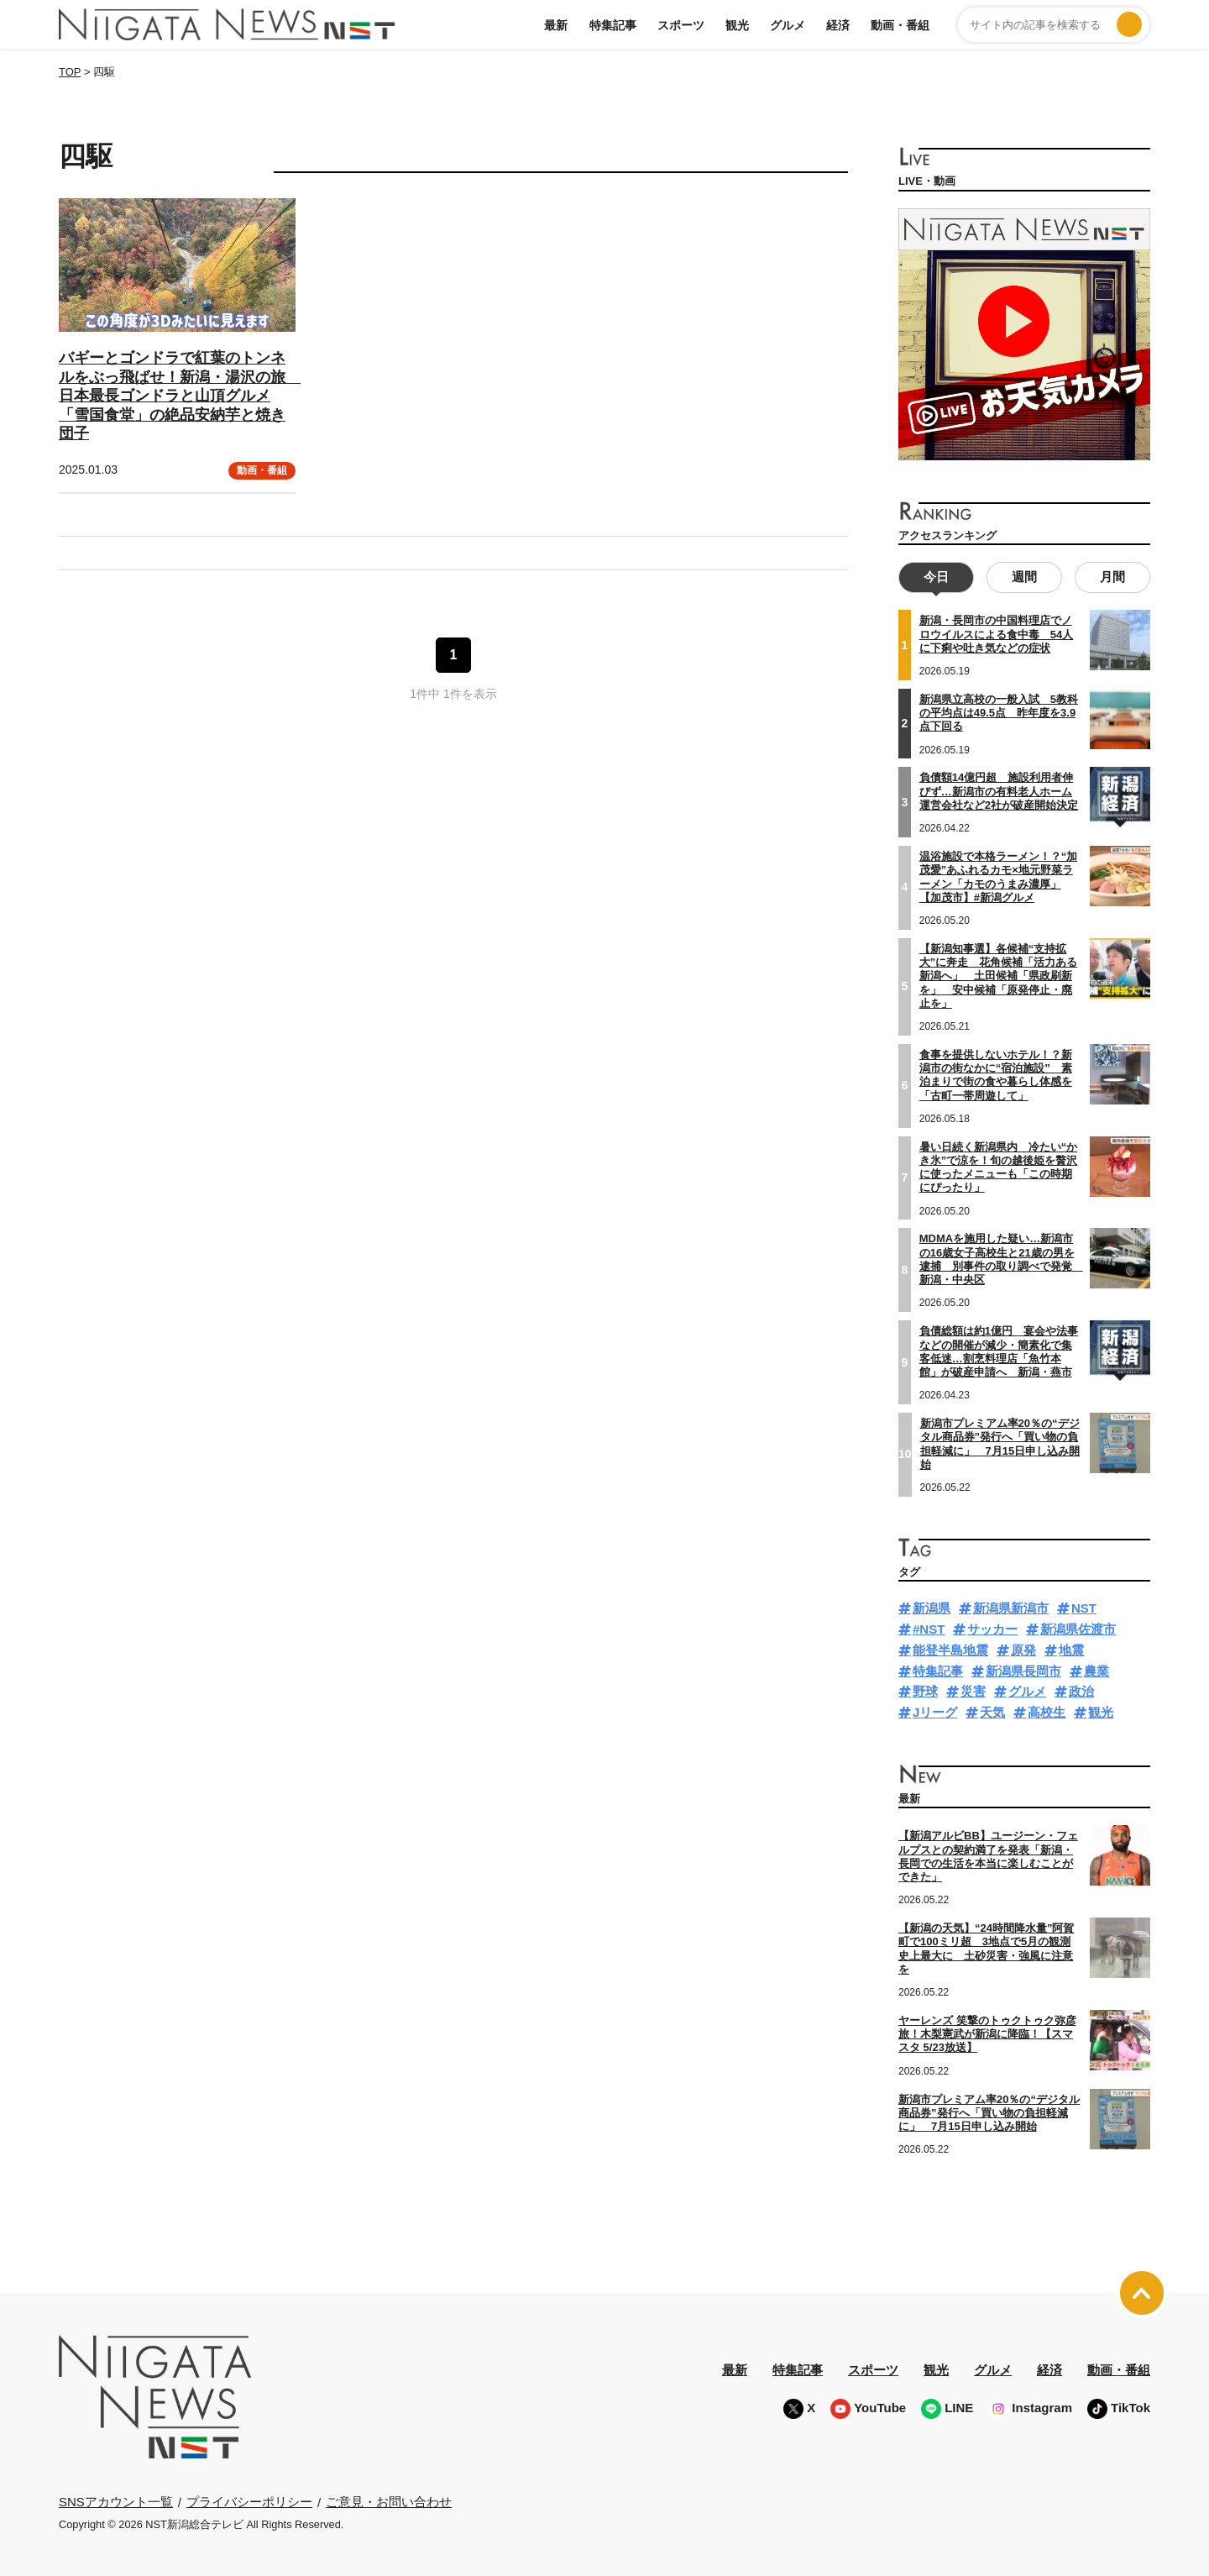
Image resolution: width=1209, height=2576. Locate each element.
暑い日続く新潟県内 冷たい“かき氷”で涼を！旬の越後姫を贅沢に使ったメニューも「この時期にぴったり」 (998, 1166)
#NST (929, 1627)
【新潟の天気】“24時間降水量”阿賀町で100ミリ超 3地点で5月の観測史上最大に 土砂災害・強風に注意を (986, 1947)
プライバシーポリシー (249, 2500)
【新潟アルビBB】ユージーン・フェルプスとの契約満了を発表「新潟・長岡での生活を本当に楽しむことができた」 (988, 1855)
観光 (737, 25)
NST (1083, 1607)
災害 (973, 1690)
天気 (992, 1710)
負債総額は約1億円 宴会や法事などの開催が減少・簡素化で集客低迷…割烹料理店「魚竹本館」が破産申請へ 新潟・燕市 (998, 1350)
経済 (838, 25)
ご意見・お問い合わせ (389, 2500)
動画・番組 (900, 25)
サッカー (992, 1627)
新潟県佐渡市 (1078, 1627)
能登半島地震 (950, 1648)
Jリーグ (935, 1710)
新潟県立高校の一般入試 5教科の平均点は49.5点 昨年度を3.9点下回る (998, 711)
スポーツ (680, 25)
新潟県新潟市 (1011, 1607)
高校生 (1046, 1710)
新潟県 (931, 1607)
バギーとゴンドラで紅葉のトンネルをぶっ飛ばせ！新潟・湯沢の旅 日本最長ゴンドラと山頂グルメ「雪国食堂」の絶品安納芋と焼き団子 (180, 395)
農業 (1096, 1669)
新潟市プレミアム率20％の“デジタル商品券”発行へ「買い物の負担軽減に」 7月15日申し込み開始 (1000, 1442)
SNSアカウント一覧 (116, 2501)
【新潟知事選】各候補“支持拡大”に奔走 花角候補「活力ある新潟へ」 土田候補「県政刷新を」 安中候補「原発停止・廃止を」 (998, 974)
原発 (1023, 1648)
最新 (556, 25)
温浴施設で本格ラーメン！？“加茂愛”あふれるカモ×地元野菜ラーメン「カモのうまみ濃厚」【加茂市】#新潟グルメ (998, 875)
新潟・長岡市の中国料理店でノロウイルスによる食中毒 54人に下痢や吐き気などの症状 (996, 633)
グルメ (787, 25)
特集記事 (612, 25)
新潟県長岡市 (1023, 1669)
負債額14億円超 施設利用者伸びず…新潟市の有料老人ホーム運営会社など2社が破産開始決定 (998, 790)
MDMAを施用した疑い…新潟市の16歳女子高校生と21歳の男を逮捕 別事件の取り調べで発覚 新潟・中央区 (1001, 1258)
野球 (925, 1690)
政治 (1081, 1690)
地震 (1071, 1648)
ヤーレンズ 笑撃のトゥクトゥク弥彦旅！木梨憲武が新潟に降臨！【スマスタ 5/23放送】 (987, 2032)
